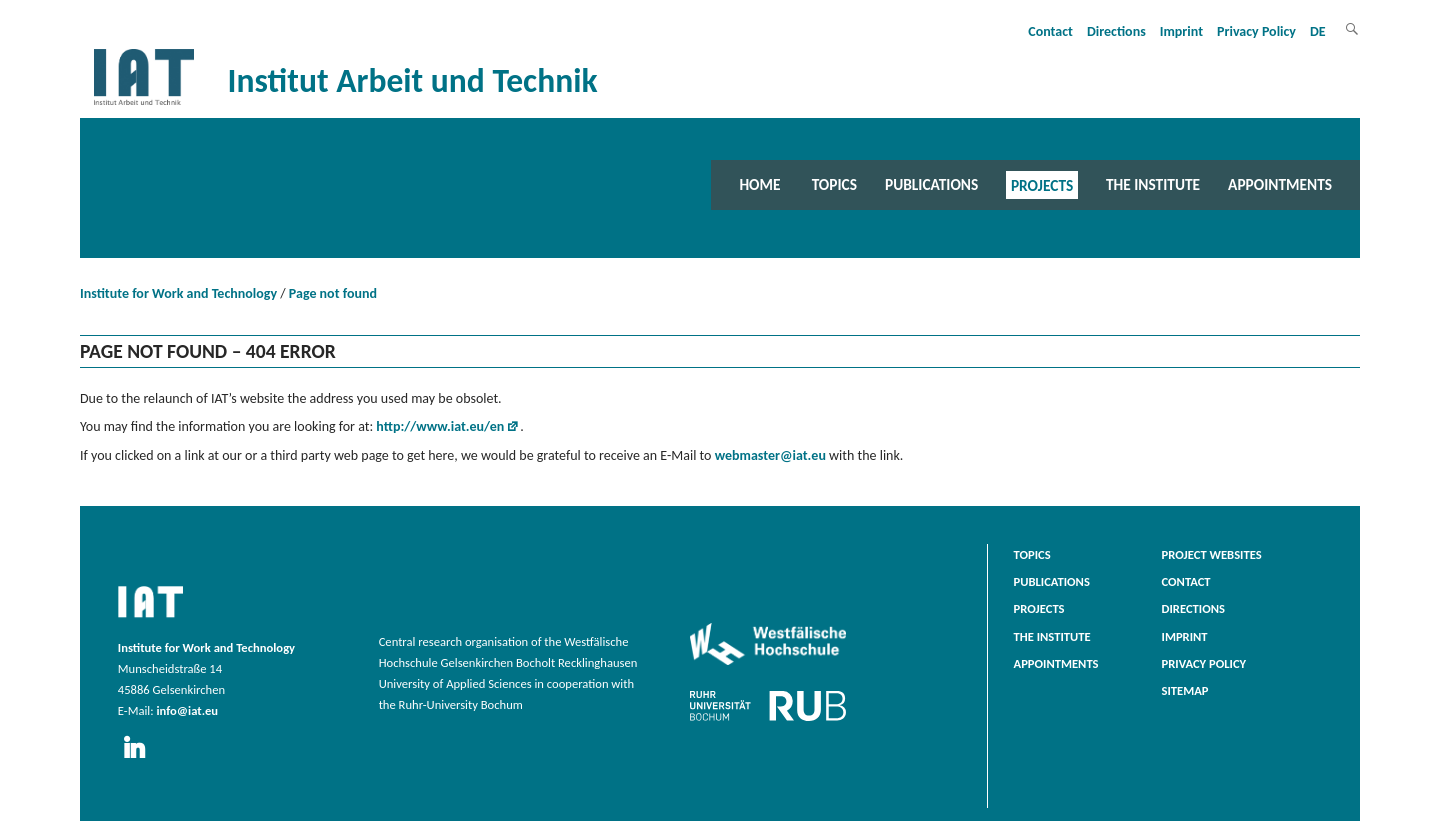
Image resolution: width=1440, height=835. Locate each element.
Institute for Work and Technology (178, 293)
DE (1318, 31)
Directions (1116, 31)
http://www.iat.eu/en (440, 426)
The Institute (1153, 184)
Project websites (1212, 554)
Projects (1042, 184)
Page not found (333, 293)
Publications (931, 184)
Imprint (1181, 31)
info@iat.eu (187, 710)
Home (759, 184)
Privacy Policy (1256, 31)
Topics (834, 184)
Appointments (1280, 184)
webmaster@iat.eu (770, 455)
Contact (1050, 31)
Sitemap (1185, 690)
